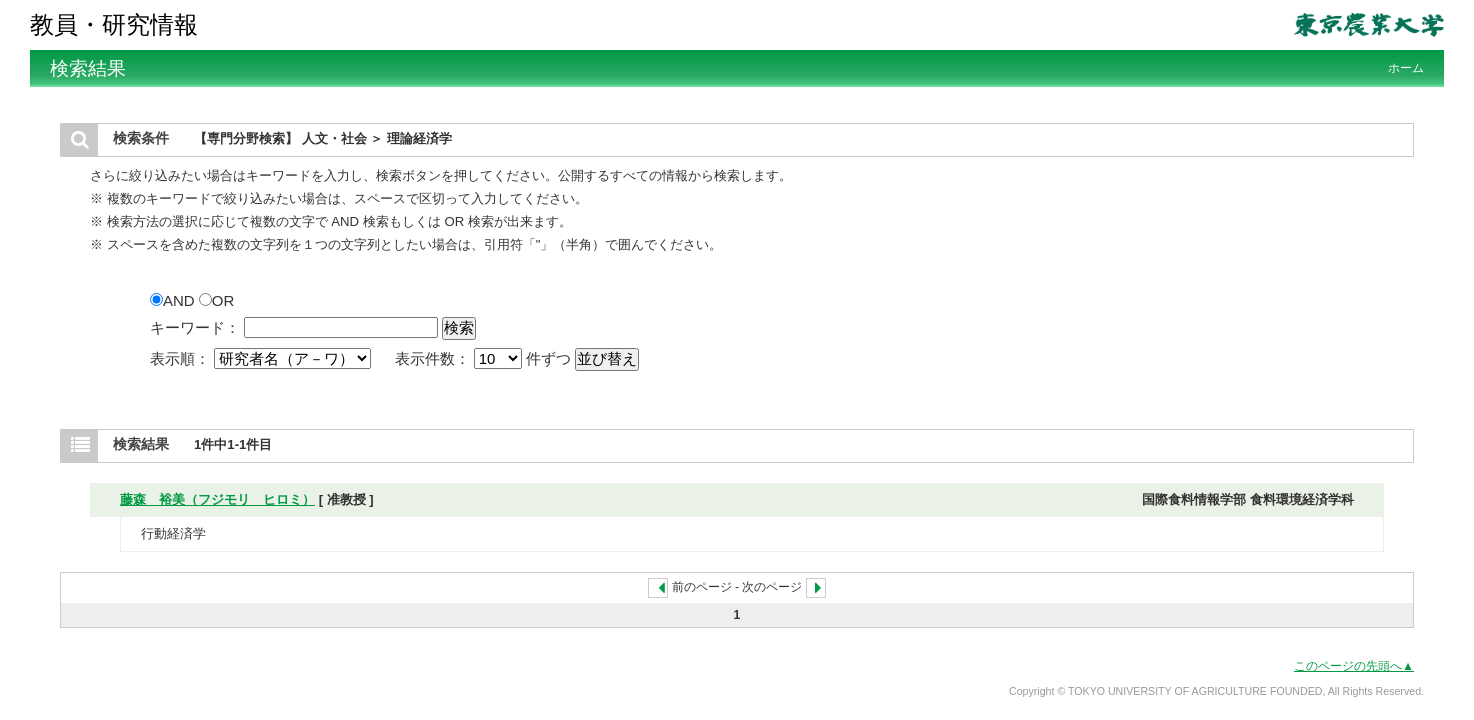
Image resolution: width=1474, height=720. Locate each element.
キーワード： (195, 327)
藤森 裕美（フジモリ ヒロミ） (217, 499)
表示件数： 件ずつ (485, 358)
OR (217, 300)
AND (174, 300)
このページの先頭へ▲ (1354, 666)
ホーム (1406, 68)
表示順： (262, 358)
